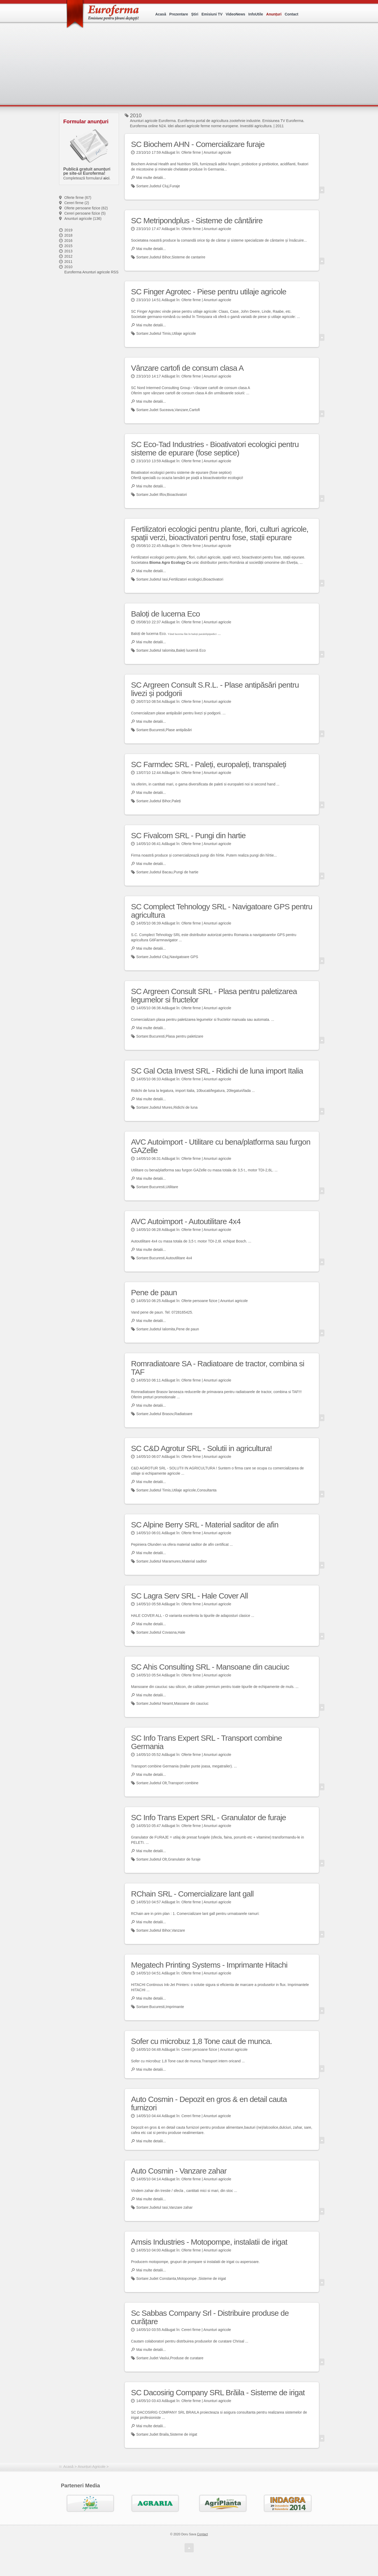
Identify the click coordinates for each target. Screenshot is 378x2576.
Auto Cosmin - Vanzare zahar (179, 2170)
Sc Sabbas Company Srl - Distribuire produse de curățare (210, 2317)
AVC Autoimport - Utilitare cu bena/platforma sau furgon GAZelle (220, 1146)
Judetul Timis (160, 333)
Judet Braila (159, 2434)
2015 (68, 246)
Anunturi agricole (217, 152)
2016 (68, 240)
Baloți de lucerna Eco (165, 613)
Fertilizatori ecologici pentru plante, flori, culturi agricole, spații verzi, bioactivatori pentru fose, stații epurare (219, 533)
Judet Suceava (161, 410)
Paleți (176, 801)
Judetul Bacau (161, 872)
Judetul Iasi (158, 579)
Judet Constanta (162, 2278)
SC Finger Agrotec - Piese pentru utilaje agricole (208, 291)
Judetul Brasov (161, 1414)
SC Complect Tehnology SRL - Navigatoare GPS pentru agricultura (221, 910)
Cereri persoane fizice (199, 2049)
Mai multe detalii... (151, 178)
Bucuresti (157, 730)
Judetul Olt (158, 1783)
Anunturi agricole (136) (83, 218)
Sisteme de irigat (212, 2278)
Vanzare (181, 410)
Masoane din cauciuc (191, 1703)
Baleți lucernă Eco (191, 650)
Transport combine (183, 1783)
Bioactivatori (177, 494)
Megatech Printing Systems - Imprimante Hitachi (209, 1965)
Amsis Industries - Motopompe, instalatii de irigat (209, 2242)
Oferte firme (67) (77, 197)
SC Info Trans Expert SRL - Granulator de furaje (208, 1817)
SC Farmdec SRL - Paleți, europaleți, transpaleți (208, 764)
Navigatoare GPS (184, 957)
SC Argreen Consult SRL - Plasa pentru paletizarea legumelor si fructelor (214, 995)
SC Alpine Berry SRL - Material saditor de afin (205, 1524)
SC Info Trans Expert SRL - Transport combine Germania (206, 1742)
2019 (68, 230)
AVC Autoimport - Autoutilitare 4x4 (185, 1221)
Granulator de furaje (184, 1859)
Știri (194, 14)
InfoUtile (255, 14)
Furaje (175, 186)
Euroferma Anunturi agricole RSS (91, 272)
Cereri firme (191, 2116)
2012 (68, 256)
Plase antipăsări (179, 730)
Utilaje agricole (184, 333)
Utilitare (172, 1187)
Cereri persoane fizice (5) (85, 213)
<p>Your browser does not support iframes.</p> (191, 70)
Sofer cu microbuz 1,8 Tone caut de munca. (201, 2041)
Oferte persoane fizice (199, 1301)
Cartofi (194, 410)
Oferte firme (191, 152)
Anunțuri (273, 14)
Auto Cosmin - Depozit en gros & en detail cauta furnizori (209, 2103)
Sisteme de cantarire (188, 257)
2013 (68, 251)
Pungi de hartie (186, 872)
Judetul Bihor (160, 257)
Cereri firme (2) (76, 203)
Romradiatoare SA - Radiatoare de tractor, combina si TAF (217, 1367)
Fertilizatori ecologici (185, 579)
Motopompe (187, 2278)
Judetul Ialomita (162, 650)
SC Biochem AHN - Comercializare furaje (198, 144)
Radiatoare (183, 1414)
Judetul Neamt (161, 1703)
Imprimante (175, 2007)
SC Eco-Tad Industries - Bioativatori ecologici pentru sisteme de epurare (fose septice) (215, 448)
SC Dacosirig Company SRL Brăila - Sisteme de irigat (218, 2392)
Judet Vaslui (159, 2358)
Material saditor (194, 1561)
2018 (68, 235)
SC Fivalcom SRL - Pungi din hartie (188, 835)
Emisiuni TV (212, 14)
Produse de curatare (186, 2358)
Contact (291, 14)
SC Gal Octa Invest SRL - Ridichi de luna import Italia (217, 1070)
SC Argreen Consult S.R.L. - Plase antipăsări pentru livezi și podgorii (215, 689)
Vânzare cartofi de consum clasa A (187, 368)
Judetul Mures (160, 1107)
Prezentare (178, 14)
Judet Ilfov (157, 494)
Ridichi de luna (186, 1107)
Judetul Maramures (165, 1561)
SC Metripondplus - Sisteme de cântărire (196, 220)
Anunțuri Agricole (92, 2467)
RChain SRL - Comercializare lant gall (192, 1893)
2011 (68, 261)
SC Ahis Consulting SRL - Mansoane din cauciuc (210, 1667)
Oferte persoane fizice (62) (86, 208)
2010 (68, 267)
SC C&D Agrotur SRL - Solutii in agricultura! (201, 1448)
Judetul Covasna (163, 1632)
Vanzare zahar (181, 2207)
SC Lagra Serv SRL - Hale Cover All (189, 1595)
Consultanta (207, 1490)
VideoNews (235, 14)
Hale (181, 1632)
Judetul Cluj (159, 186)
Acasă (160, 14)
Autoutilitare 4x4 (179, 1258)
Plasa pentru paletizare (184, 1036)
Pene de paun (154, 1292)
